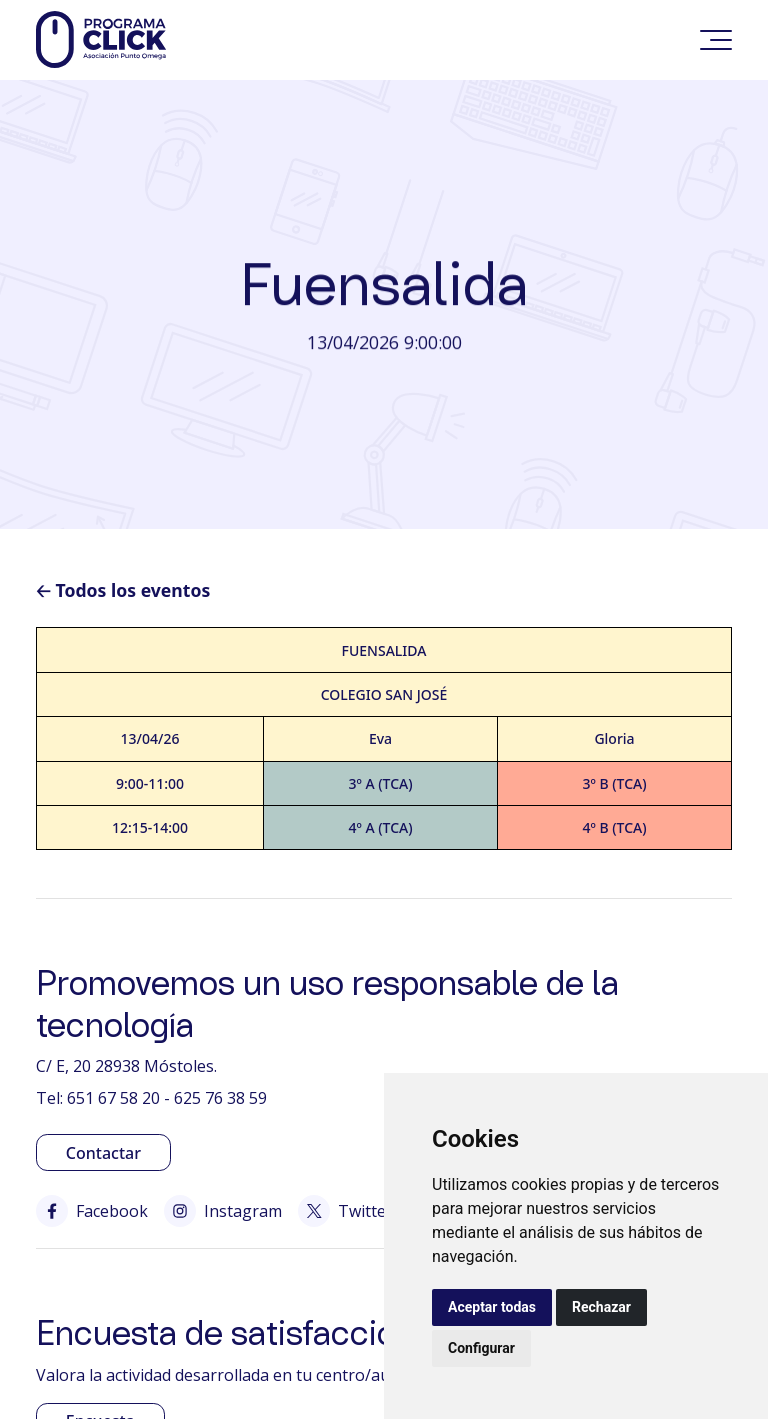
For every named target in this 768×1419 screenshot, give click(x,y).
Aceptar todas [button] (492, 1307)
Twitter (345, 1211)
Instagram (223, 1211)
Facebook (92, 1211)
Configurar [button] (481, 1348)
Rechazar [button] (601, 1307)
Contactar (103, 1153)
